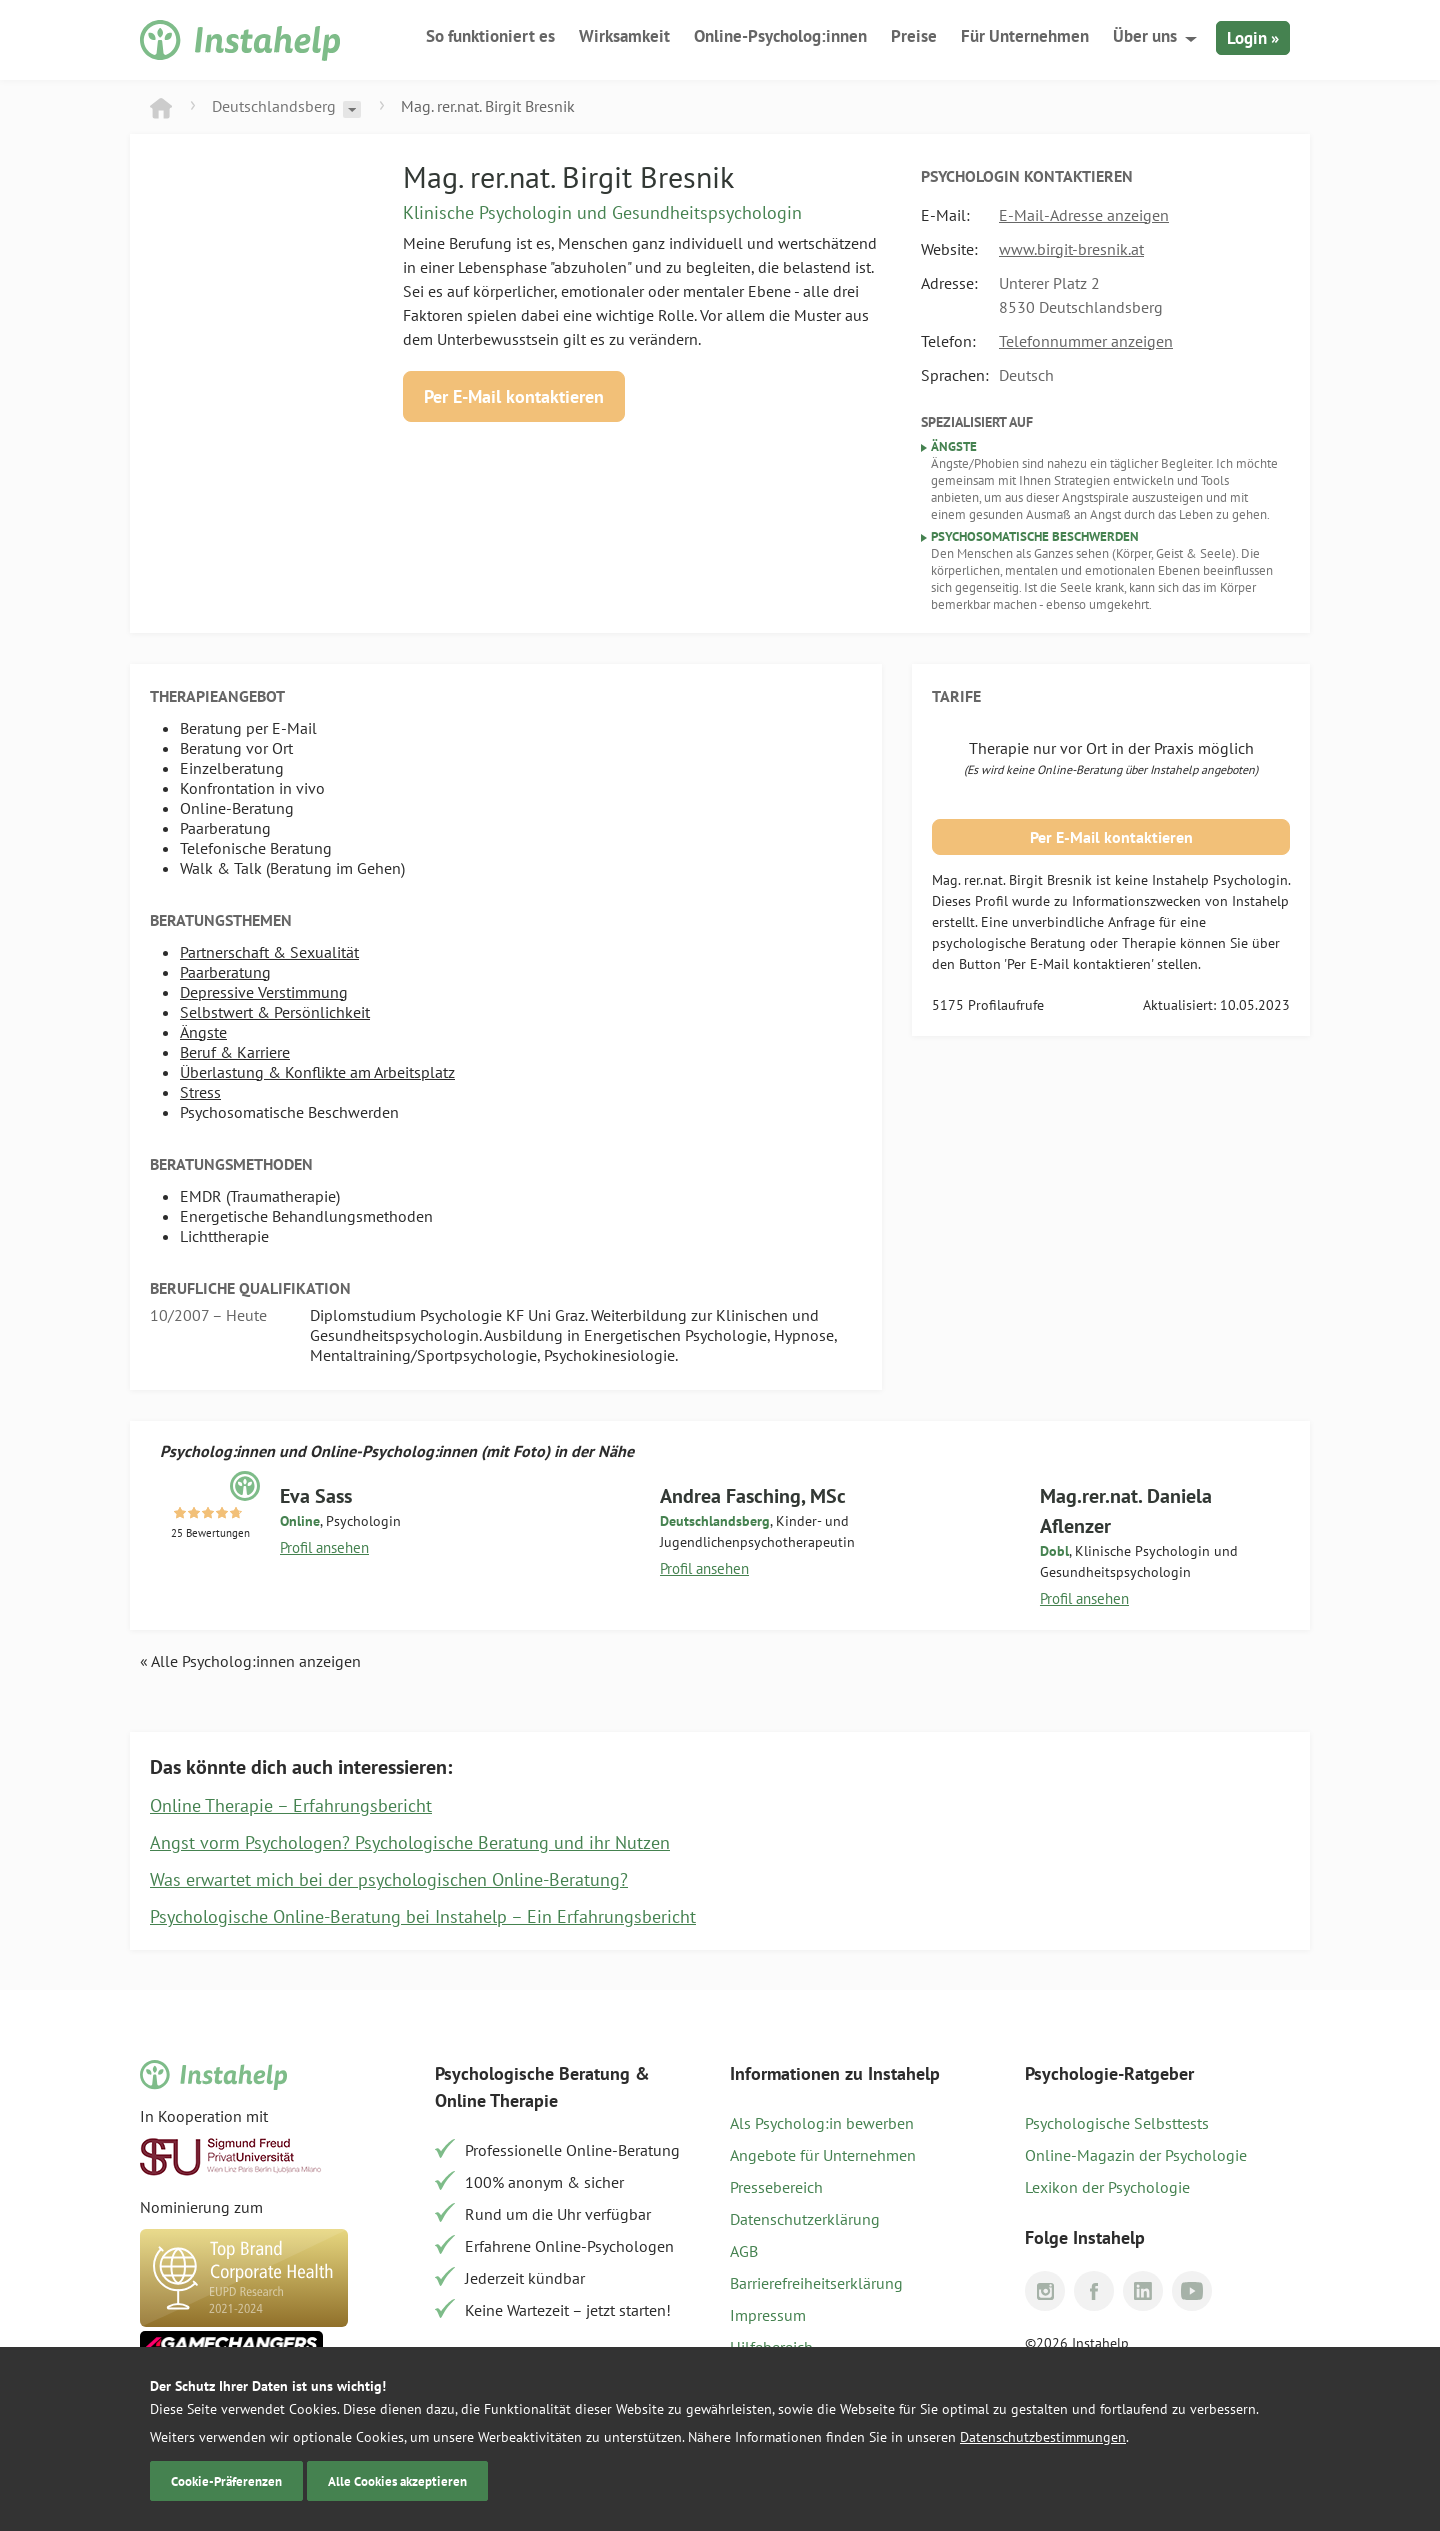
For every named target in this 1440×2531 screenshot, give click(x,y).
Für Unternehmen (1025, 36)
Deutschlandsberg (274, 106)
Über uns (1145, 36)
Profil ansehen (324, 1547)
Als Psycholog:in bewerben (822, 2123)
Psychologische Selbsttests (1117, 2123)
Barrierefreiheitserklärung (816, 2283)
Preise (914, 36)
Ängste (203, 1032)
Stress (200, 1092)
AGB (744, 2251)
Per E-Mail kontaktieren (514, 396)
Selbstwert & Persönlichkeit (275, 1012)
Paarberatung (225, 972)
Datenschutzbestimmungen (1043, 2437)
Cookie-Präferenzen (226, 2481)
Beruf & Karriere (235, 1052)
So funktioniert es (490, 36)
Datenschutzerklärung (805, 2219)
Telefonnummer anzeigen (1086, 341)
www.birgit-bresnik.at (1071, 249)
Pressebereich (776, 2187)
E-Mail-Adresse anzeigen (1084, 215)
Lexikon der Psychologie (1107, 2187)
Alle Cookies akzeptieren (397, 2481)
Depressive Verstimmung (264, 992)
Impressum (768, 2315)
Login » (1253, 38)
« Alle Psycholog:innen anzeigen (250, 1661)
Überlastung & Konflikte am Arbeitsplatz (317, 1072)
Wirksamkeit (624, 36)
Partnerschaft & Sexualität (269, 952)
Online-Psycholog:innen (780, 36)
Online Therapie (496, 2100)
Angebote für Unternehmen (823, 2155)
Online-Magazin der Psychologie (1136, 2155)
